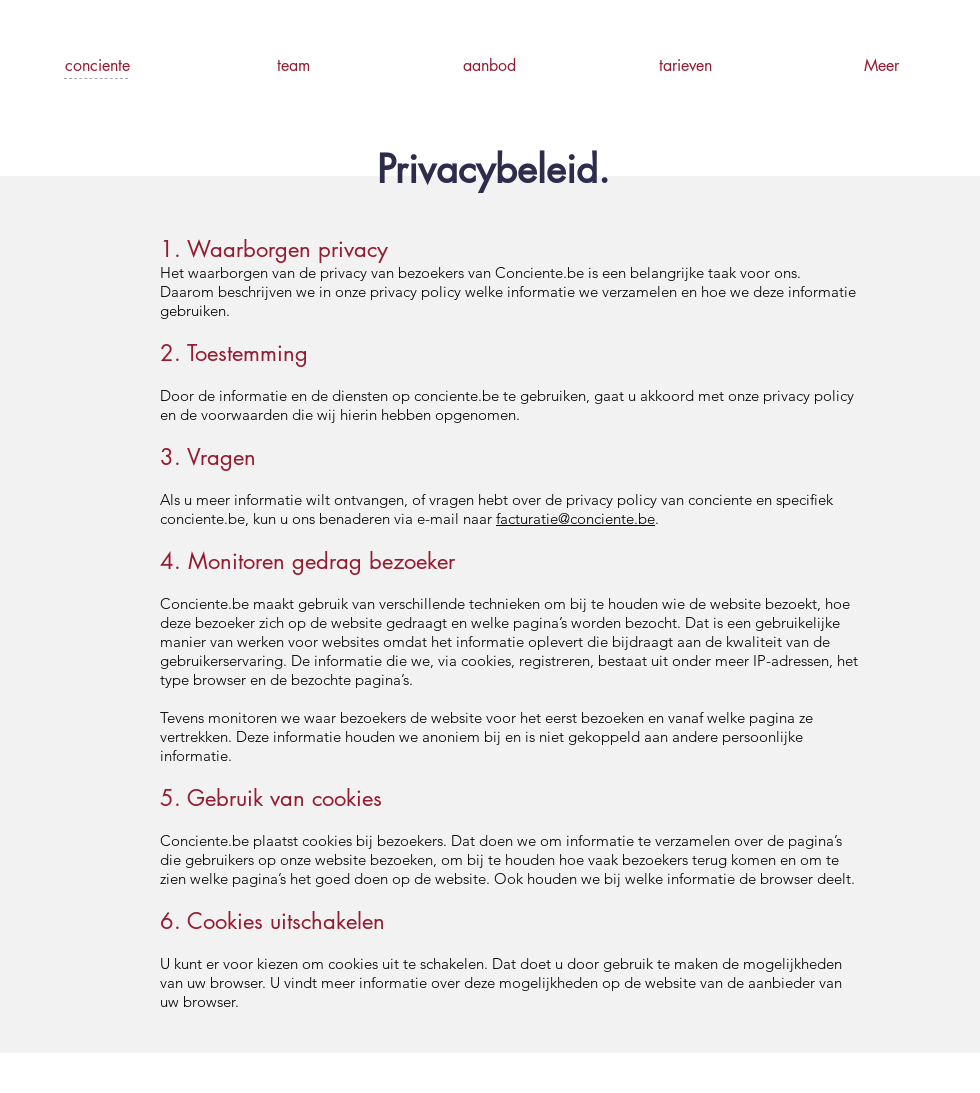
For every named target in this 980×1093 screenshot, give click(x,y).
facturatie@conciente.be (575, 518)
